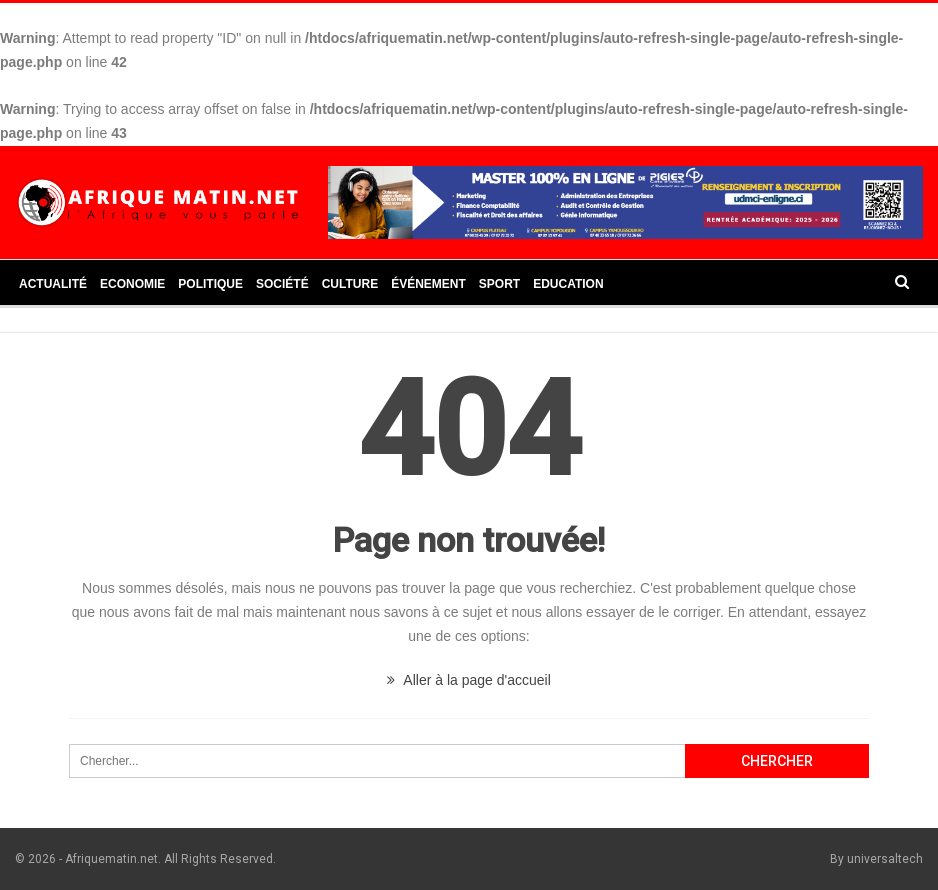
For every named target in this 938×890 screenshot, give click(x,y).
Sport (499, 284)
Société (282, 284)
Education (568, 284)
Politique (210, 284)
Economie (132, 284)
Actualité (53, 284)
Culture (350, 284)
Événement (428, 284)
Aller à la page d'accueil (469, 680)
